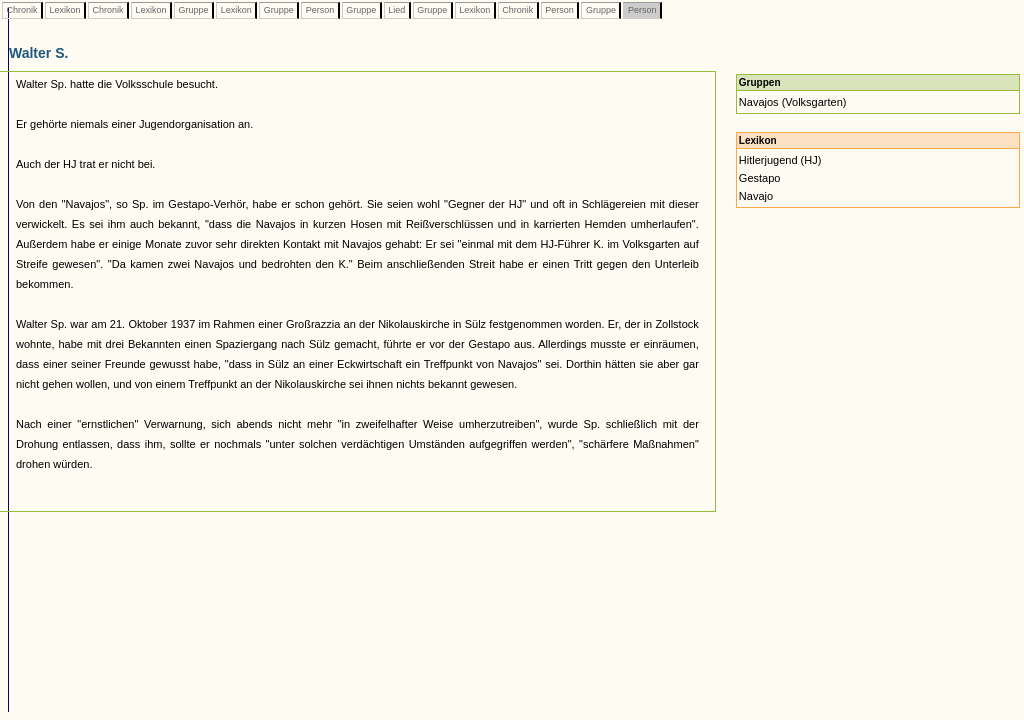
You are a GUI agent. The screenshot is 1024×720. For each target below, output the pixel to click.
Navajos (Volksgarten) (793, 102)
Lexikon (65, 10)
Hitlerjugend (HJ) (780, 160)
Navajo (756, 196)
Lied (397, 10)
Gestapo (760, 178)
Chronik (22, 10)
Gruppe (193, 10)
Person (320, 10)
